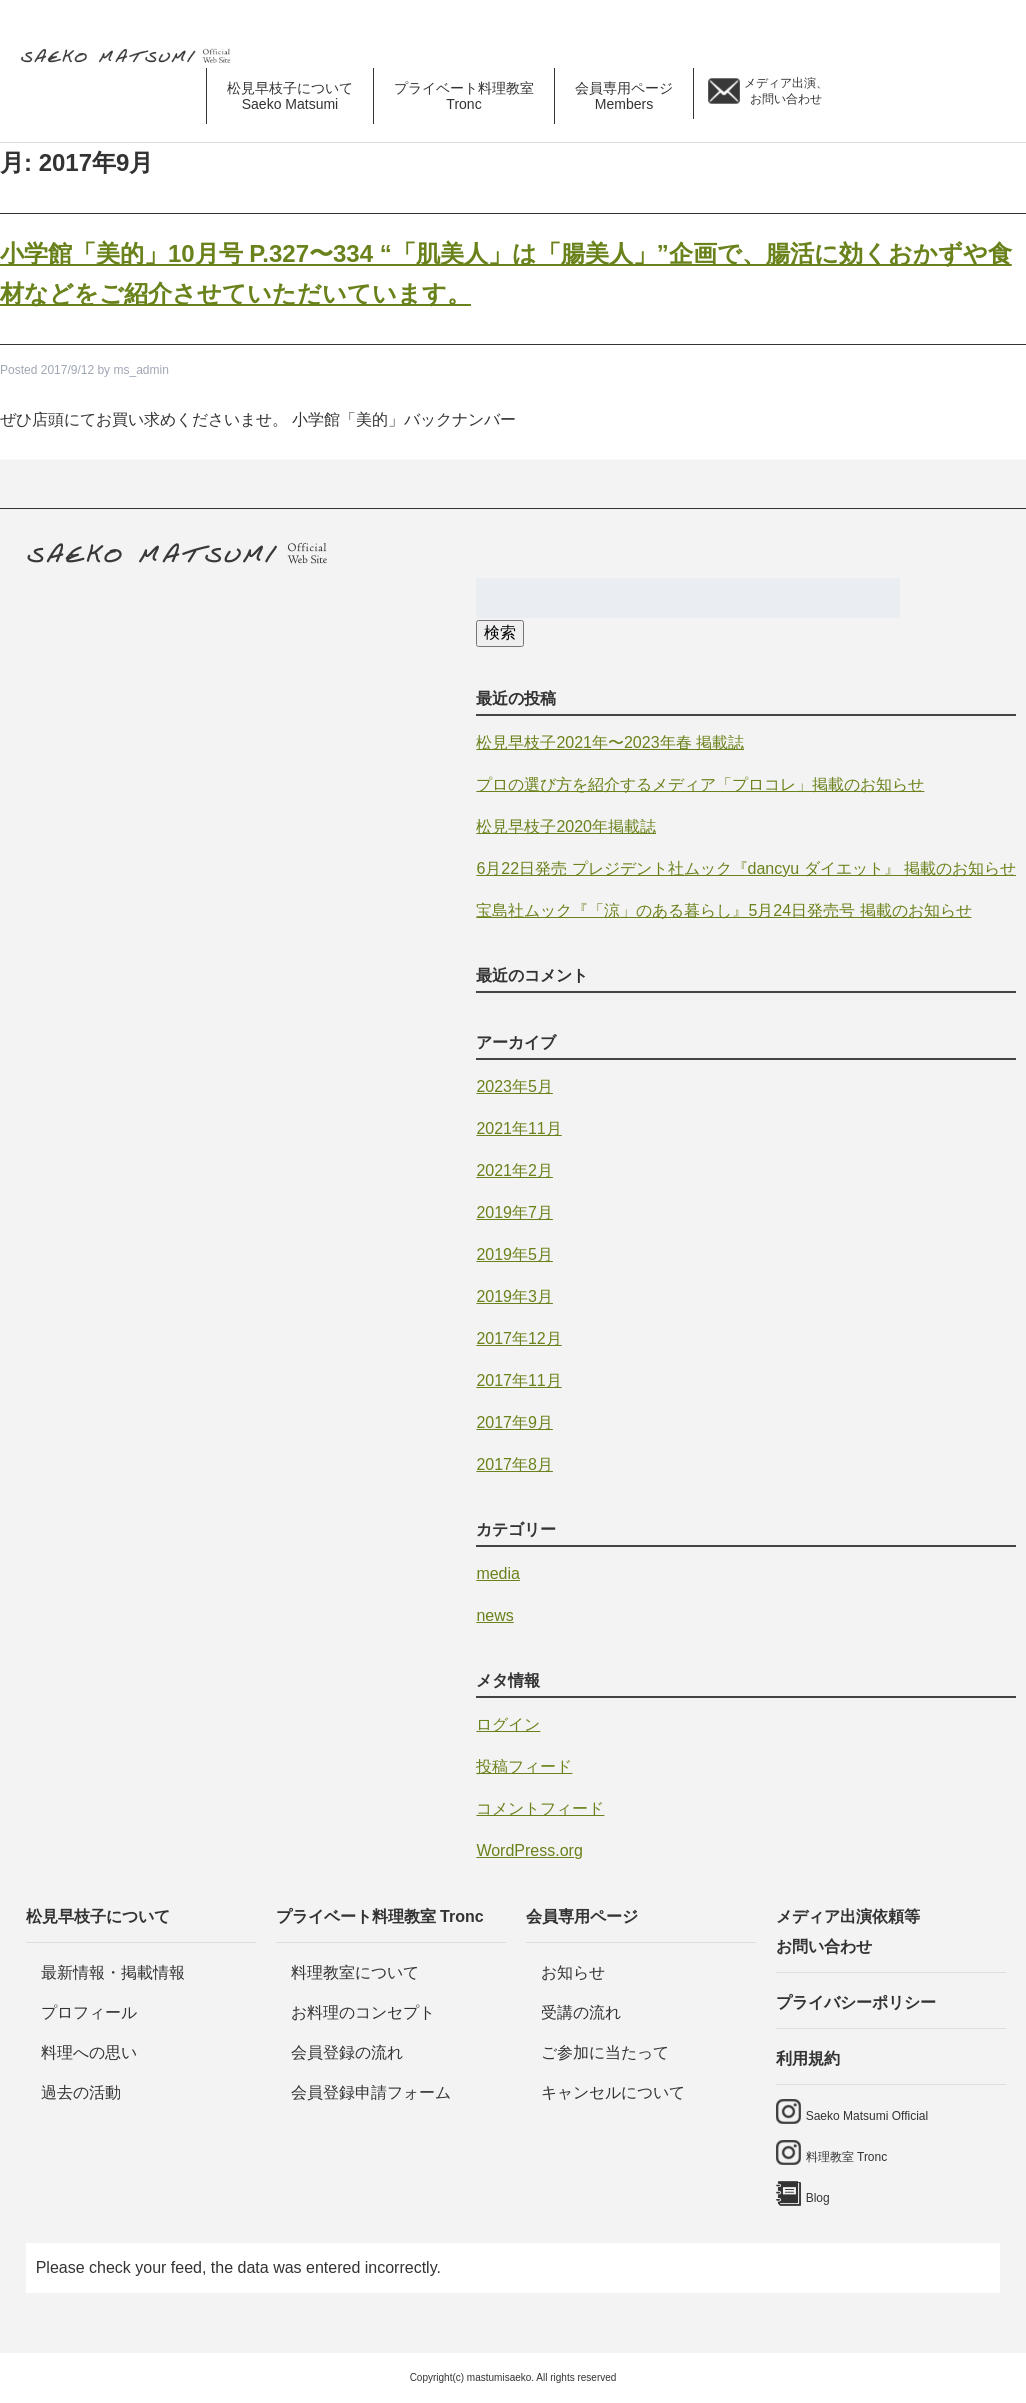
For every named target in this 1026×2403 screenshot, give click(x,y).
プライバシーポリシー (856, 2002)
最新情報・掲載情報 (113, 1972)
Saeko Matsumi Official (867, 2116)
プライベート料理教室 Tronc (380, 1916)
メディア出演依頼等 (891, 1935)
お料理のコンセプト (363, 2012)
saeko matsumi (879, 96)
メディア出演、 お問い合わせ (786, 91)
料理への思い (89, 2052)
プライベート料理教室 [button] (464, 96)
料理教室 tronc (941, 96)
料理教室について (355, 1972)
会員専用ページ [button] (624, 96)
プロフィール (89, 2012)
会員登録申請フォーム (371, 2092)
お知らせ (573, 1972)
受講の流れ (581, 2012)
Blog (994, 96)
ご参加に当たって (605, 2052)
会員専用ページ (582, 1916)
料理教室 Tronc (847, 2157)
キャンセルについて (613, 2092)
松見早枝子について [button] (290, 96)
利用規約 (808, 2058)
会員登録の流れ (347, 2052)
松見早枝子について (98, 1916)
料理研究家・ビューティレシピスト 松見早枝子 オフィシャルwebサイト (133, 57)
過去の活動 (81, 2092)
